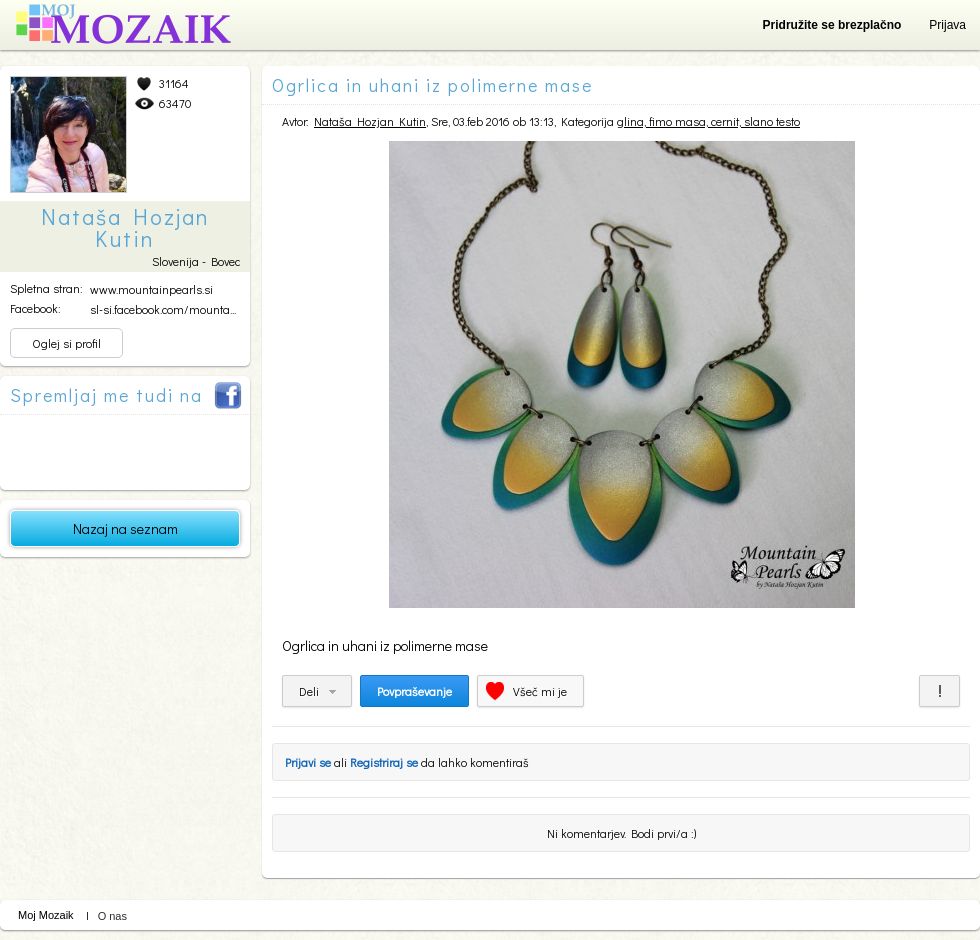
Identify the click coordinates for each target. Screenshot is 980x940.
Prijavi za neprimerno (939, 691)
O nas (112, 916)
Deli (309, 691)
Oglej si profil (66, 343)
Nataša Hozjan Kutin (370, 121)
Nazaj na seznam (125, 528)
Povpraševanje (414, 691)
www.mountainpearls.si (151, 289)
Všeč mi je (540, 691)
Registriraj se (384, 762)
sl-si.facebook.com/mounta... (163, 309)
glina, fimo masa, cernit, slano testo (708, 121)
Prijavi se (308, 762)
